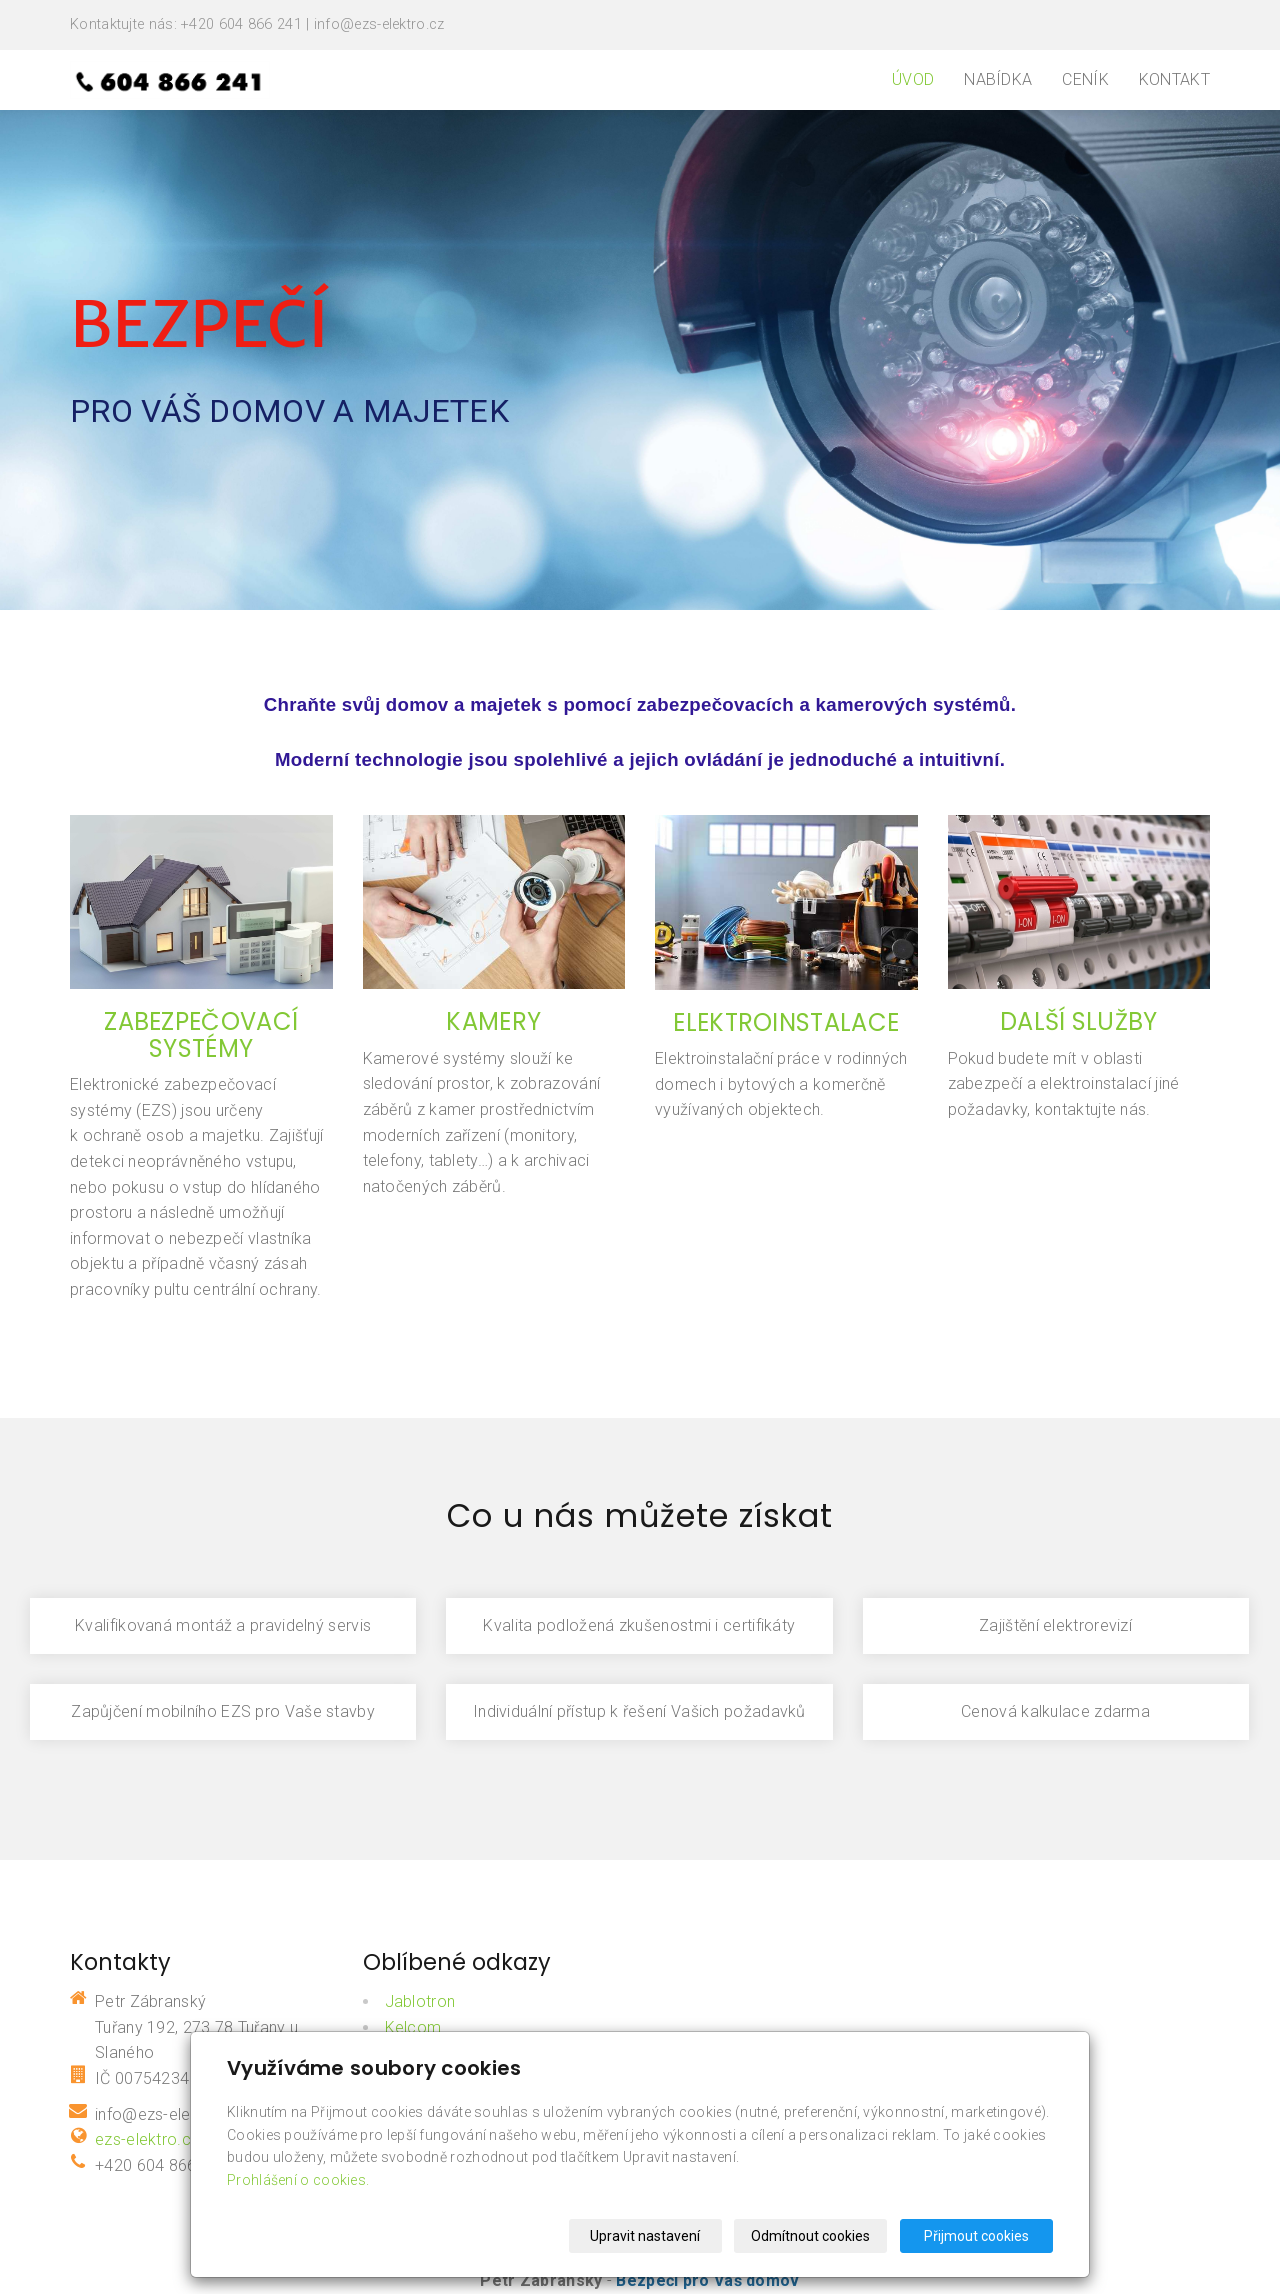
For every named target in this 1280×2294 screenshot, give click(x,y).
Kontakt (1174, 79)
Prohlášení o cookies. (298, 2180)
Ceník (1085, 79)
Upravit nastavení (646, 2236)
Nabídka (998, 79)
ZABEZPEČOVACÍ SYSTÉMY (201, 1034)
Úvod (913, 79)
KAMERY (493, 1021)
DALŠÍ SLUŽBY (1079, 1021)
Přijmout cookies (976, 2236)
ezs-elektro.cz (147, 2139)
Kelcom (413, 2027)
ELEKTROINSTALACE (786, 1022)
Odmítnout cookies (811, 2236)
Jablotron (420, 2001)
